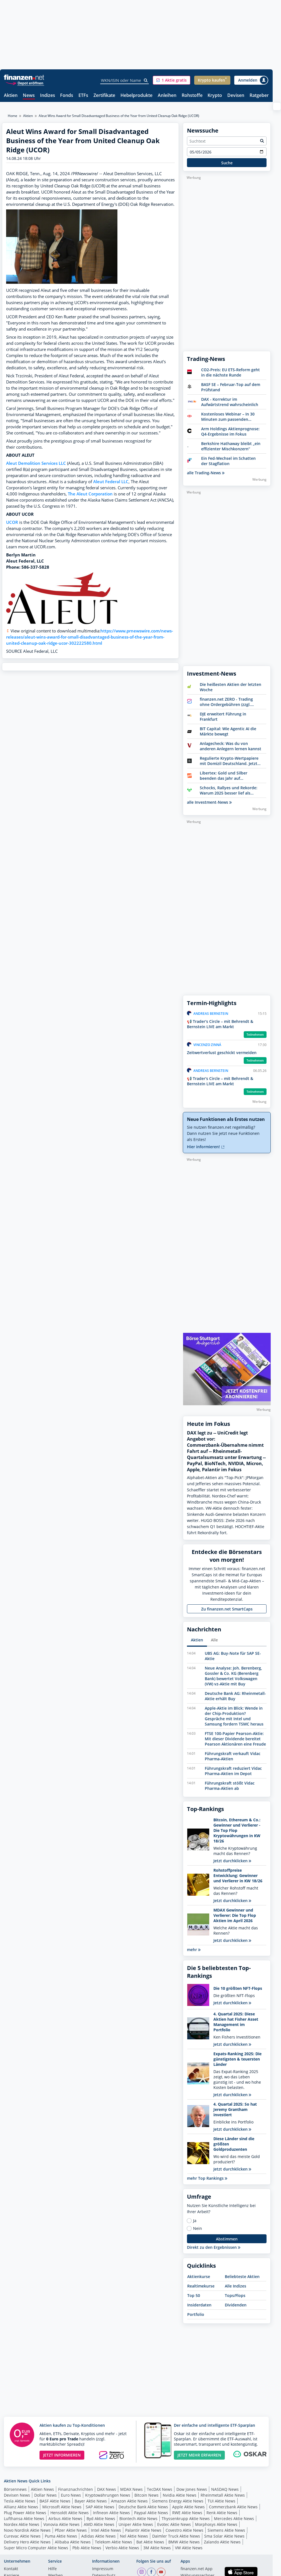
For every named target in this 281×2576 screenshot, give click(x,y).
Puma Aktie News (61, 2536)
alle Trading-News (206, 472)
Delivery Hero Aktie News (27, 2542)
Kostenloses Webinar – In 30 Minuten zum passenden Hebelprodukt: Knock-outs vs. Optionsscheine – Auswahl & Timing (229, 416)
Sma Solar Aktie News (224, 2536)
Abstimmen (227, 2239)
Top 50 (193, 2295)
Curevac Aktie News (22, 2536)
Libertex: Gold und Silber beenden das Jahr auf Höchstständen (223, 775)
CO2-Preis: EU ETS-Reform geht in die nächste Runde (230, 372)
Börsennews (15, 2489)
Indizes (47, 95)
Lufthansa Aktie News (24, 2518)
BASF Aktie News (55, 2501)
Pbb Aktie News (86, 2547)
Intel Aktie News (106, 2530)
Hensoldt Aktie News (69, 2512)
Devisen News (17, 2495)
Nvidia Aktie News (179, 2495)
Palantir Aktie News (143, 2530)
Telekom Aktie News (113, 2542)
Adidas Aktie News (98, 2536)
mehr (194, 1949)
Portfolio (195, 2314)
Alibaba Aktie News (73, 2542)
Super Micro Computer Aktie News (36, 2547)
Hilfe (52, 2569)
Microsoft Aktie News (62, 2506)
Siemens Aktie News (226, 2530)
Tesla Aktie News (19, 2501)
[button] (171, 80)
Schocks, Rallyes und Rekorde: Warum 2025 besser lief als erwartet (228, 790)
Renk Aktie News (221, 2512)
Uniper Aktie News (136, 2524)
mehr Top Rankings (207, 2178)
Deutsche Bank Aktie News (143, 2506)
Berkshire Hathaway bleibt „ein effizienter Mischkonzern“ (230, 446)
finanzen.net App (197, 2569)
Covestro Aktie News (184, 2530)
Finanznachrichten (75, 2489)
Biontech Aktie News (138, 2518)
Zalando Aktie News (222, 2542)
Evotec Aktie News (174, 2524)
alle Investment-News (209, 802)
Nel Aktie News (134, 2536)
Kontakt (11, 2569)
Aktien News (42, 2489)
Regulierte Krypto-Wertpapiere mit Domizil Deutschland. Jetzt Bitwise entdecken (229, 761)
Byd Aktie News (101, 2518)
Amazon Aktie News (129, 2501)
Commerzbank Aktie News (233, 2506)
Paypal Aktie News (151, 2512)
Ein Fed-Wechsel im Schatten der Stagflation (228, 461)
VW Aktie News (189, 2547)
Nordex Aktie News (21, 2524)
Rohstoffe (192, 95)
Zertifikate (104, 95)
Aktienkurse (198, 2276)
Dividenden (236, 2305)
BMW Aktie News (184, 2542)
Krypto (215, 95)
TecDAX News (159, 2489)
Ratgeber (259, 95)
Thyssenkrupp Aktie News (186, 2518)
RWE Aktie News (187, 2512)
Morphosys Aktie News (216, 2524)
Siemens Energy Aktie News (177, 2501)
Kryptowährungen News (107, 2495)
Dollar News (45, 2495)
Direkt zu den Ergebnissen (213, 2247)
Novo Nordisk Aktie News (27, 2530)
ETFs (83, 95)
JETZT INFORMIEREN (62, 2455)
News (29, 95)
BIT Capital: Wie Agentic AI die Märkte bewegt (228, 731)
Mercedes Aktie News (234, 2518)
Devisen (235, 95)
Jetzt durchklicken (232, 1860)
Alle (214, 1640)
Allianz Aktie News (21, 2506)
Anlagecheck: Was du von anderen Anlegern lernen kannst (230, 746)
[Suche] (146, 80)
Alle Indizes (235, 2286)
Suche (227, 162)
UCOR (12, 522)
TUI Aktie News (221, 2501)
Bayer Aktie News (91, 2501)
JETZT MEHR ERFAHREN (199, 2455)
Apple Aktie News (188, 2506)
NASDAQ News (225, 2489)
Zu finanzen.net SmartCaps (227, 1609)
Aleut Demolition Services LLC (36, 463)
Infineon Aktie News (111, 2512)
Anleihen (167, 95)
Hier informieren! (206, 1146)
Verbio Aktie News (122, 2547)
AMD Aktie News (99, 2524)
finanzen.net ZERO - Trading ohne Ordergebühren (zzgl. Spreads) (226, 701)
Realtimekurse (201, 2286)
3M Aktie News (157, 2547)
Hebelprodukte (136, 95)
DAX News (106, 2489)
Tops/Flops (235, 2295)
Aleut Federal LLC (111, 482)
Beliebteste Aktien (242, 2276)
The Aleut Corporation (90, 494)
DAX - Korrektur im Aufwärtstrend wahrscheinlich (229, 402)
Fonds (66, 95)
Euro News (71, 2495)
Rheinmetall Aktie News (223, 2495)
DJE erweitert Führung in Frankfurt (223, 716)
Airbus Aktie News (65, 2518)
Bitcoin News (146, 2495)
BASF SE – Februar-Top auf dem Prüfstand (230, 387)
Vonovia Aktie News (61, 2524)
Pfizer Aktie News (71, 2530)
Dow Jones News (191, 2489)
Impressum (102, 2569)
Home (12, 115)
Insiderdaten (199, 2305)
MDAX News (131, 2489)
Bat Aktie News (150, 2542)
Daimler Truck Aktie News (176, 2536)
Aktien (11, 95)
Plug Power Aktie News (25, 2512)
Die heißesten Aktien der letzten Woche (230, 687)
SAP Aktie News (100, 2506)
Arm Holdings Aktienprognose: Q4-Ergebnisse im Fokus (230, 431)
